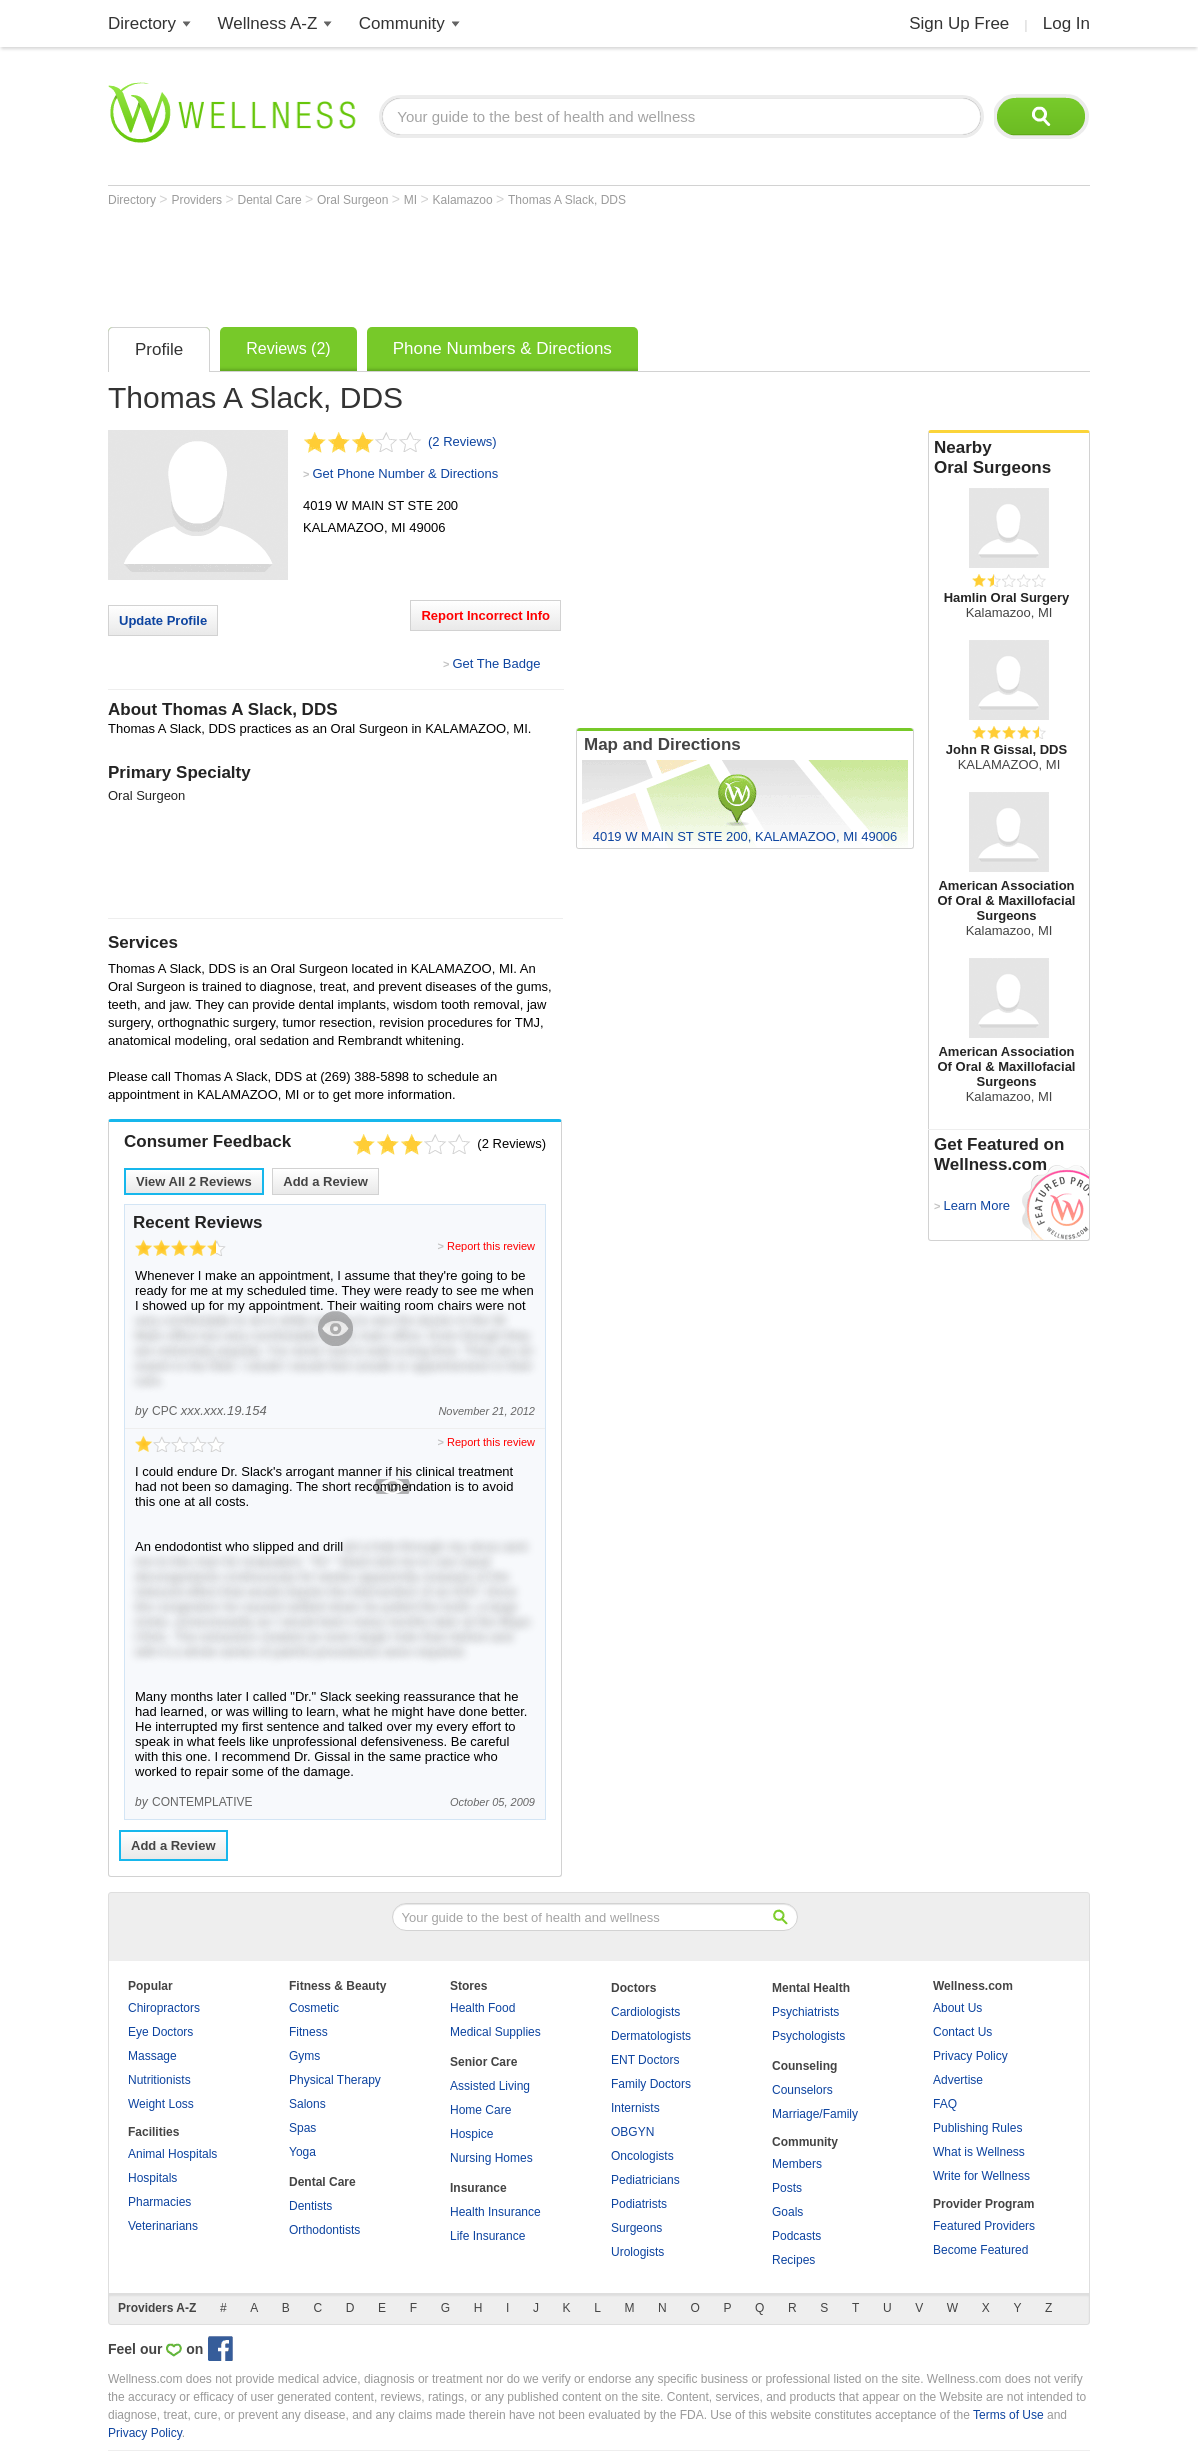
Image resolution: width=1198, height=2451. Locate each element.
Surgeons (636, 2228)
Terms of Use (1008, 2415)
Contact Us (962, 2032)
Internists (635, 2108)
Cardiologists (645, 2012)
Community (402, 23)
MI (412, 200)
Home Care (480, 2110)
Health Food (482, 2008)
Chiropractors (164, 2008)
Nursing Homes (491, 2158)
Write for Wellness (981, 2176)
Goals (787, 2212)
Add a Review (325, 1181)
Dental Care (271, 200)
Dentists (310, 2206)
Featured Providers (984, 2226)
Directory (142, 23)
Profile (159, 349)
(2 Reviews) (462, 441)
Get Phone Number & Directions (405, 473)
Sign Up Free (959, 23)
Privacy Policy (970, 2056)
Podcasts (796, 2236)
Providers (198, 200)
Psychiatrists (805, 2012)
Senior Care (483, 2062)
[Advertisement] (472, 262)
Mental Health (811, 1988)
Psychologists (808, 2036)
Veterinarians (163, 2226)
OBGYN (632, 2132)
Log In (1066, 23)
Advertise (958, 2080)
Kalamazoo (464, 200)
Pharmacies (159, 2202)
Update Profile (163, 620)
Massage (152, 2056)
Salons (307, 2104)
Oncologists (642, 2156)
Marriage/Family (815, 2114)
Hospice (471, 2134)
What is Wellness (979, 2152)
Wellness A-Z (268, 23)
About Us (957, 2008)
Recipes (793, 2260)
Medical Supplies (495, 2032)
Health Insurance (495, 2212)
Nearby (1009, 458)
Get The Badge (496, 663)
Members (797, 2164)
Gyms (304, 2056)
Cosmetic (314, 2008)
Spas (302, 2128)
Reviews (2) (288, 348)
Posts (787, 2188)
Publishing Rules (977, 2128)
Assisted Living (490, 2086)
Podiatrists (639, 2204)
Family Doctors (651, 2084)
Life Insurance (487, 2236)
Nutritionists (159, 2080)
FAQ (945, 2104)
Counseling (804, 2066)
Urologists (637, 2252)
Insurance (478, 2188)
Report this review (491, 1246)
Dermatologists (651, 2036)
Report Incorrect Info (485, 615)
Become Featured (980, 2250)
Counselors (802, 2090)
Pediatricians (645, 2180)
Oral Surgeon (354, 200)
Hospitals (152, 2178)
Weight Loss (161, 2104)
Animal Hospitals (172, 2154)
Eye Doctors (160, 2032)
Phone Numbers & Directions (502, 348)
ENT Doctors (645, 2060)
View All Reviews (194, 1181)
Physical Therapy (335, 2080)
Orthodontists (324, 2230)
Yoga (302, 2152)
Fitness (308, 2032)
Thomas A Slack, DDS (567, 200)
